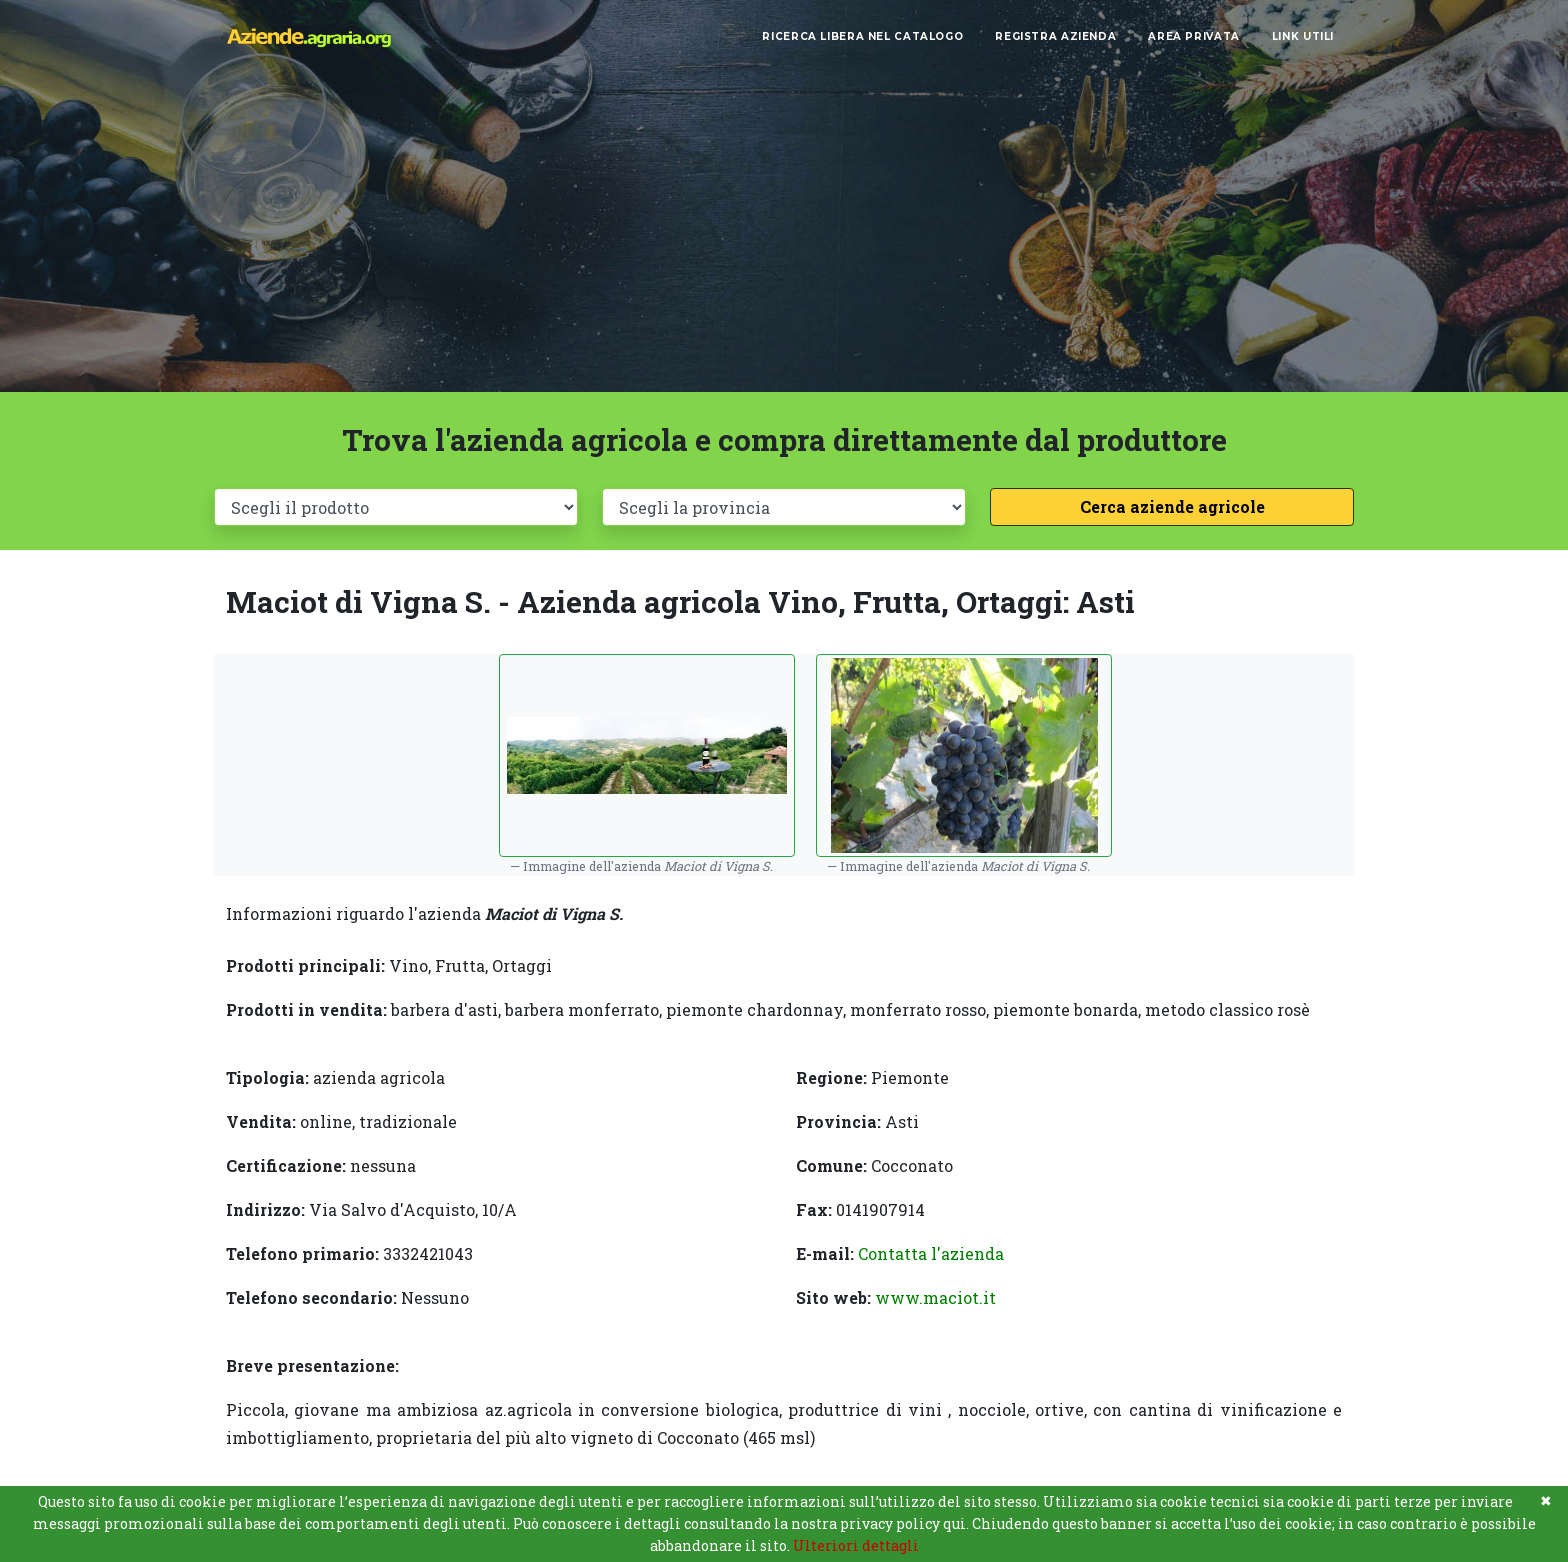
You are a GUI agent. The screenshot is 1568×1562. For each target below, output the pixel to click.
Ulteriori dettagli (856, 1545)
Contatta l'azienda (931, 1253)
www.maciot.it (935, 1297)
